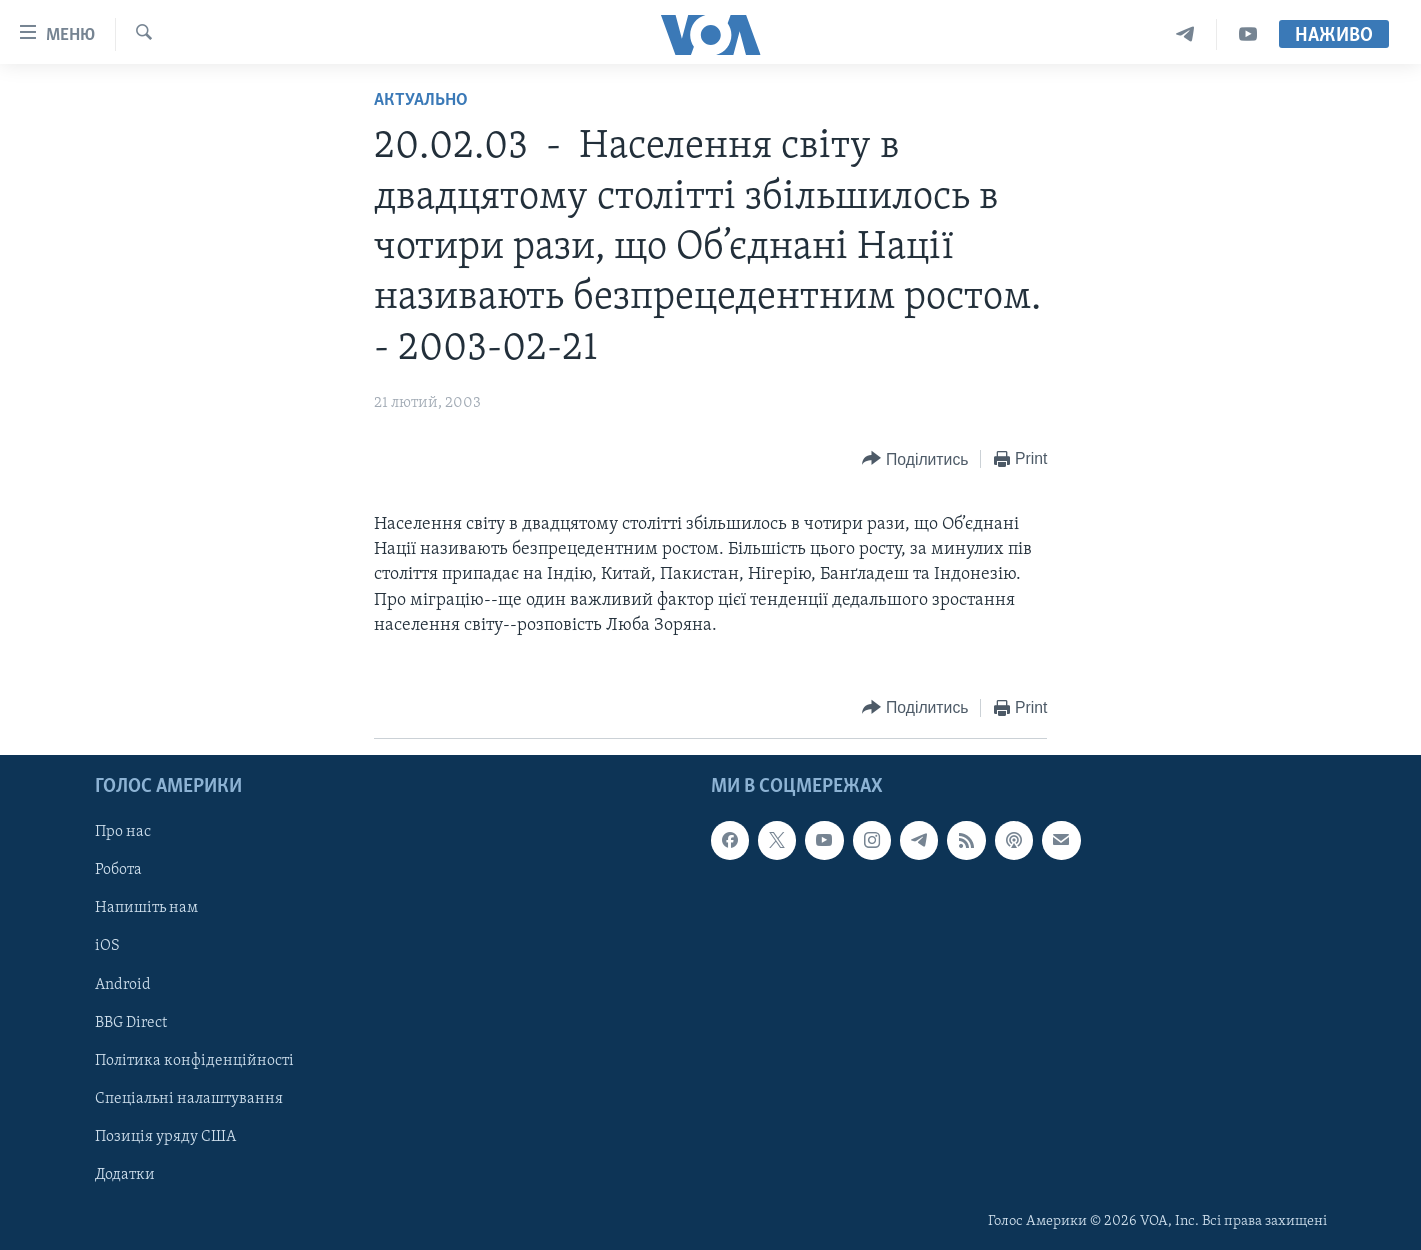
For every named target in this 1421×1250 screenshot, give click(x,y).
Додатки (125, 1175)
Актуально (421, 100)
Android (123, 985)
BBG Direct (131, 1023)
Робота (118, 870)
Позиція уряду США (165, 1137)
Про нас (123, 832)
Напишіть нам (146, 908)
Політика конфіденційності (194, 1061)
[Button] (915, 459)
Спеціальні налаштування (189, 1099)
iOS (107, 946)
